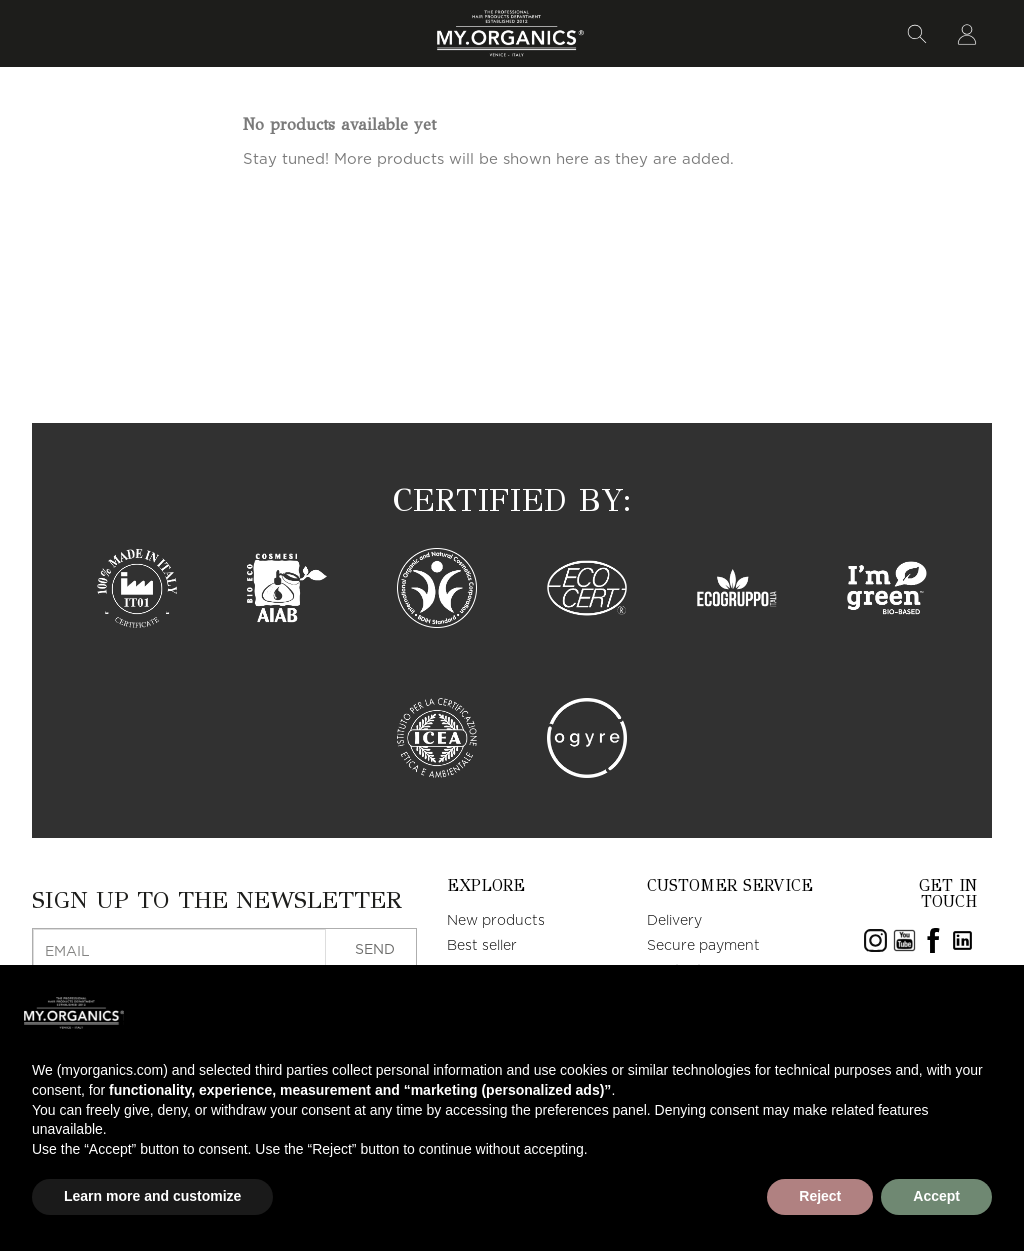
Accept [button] (936, 1196)
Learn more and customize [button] (152, 1196)
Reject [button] (820, 1196)
